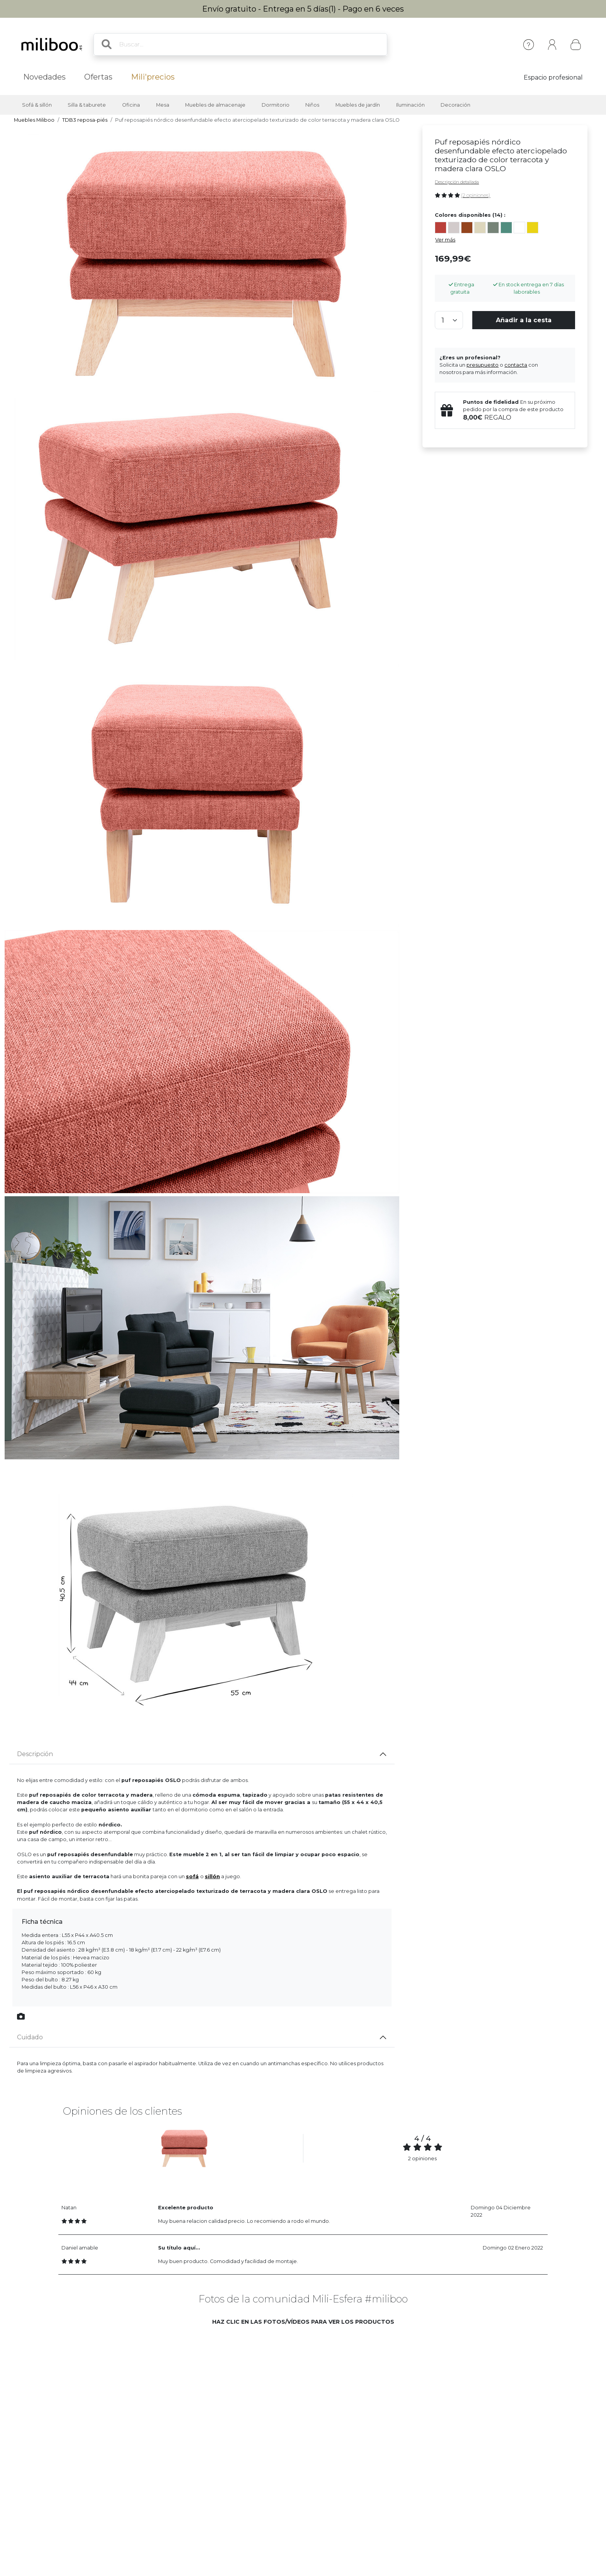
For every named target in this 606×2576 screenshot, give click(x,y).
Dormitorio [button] (275, 105)
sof (192, 1876)
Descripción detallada (457, 182)
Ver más (445, 240)
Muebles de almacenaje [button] (215, 105)
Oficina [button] (131, 105)
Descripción (35, 1754)
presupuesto (482, 365)
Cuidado (30, 2037)
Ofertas (98, 77)
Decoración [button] (455, 105)
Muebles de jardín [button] (357, 105)
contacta (515, 365)
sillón (212, 1876)
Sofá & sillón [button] (37, 105)
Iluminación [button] (410, 105)
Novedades (44, 77)
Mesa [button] (162, 105)
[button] (126, 2391)
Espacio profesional (553, 77)
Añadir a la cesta (524, 320)
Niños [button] (312, 105)
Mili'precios (153, 77)
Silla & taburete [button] (87, 105)
